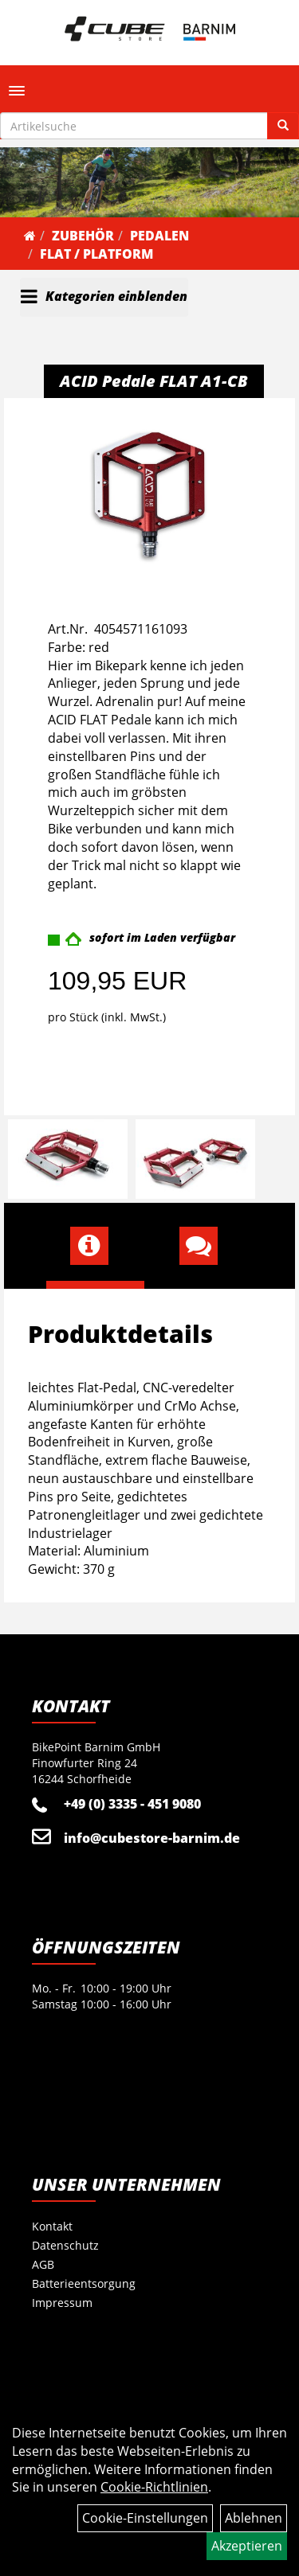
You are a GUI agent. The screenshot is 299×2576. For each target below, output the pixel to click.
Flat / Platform (96, 254)
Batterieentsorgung (84, 2283)
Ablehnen (253, 2518)
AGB (43, 2264)
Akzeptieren (246, 2546)
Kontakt (52, 2226)
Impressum (62, 2302)
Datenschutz (65, 2245)
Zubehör (83, 235)
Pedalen (159, 235)
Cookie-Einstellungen (145, 2518)
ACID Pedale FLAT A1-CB (154, 381)
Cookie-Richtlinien (154, 2487)
